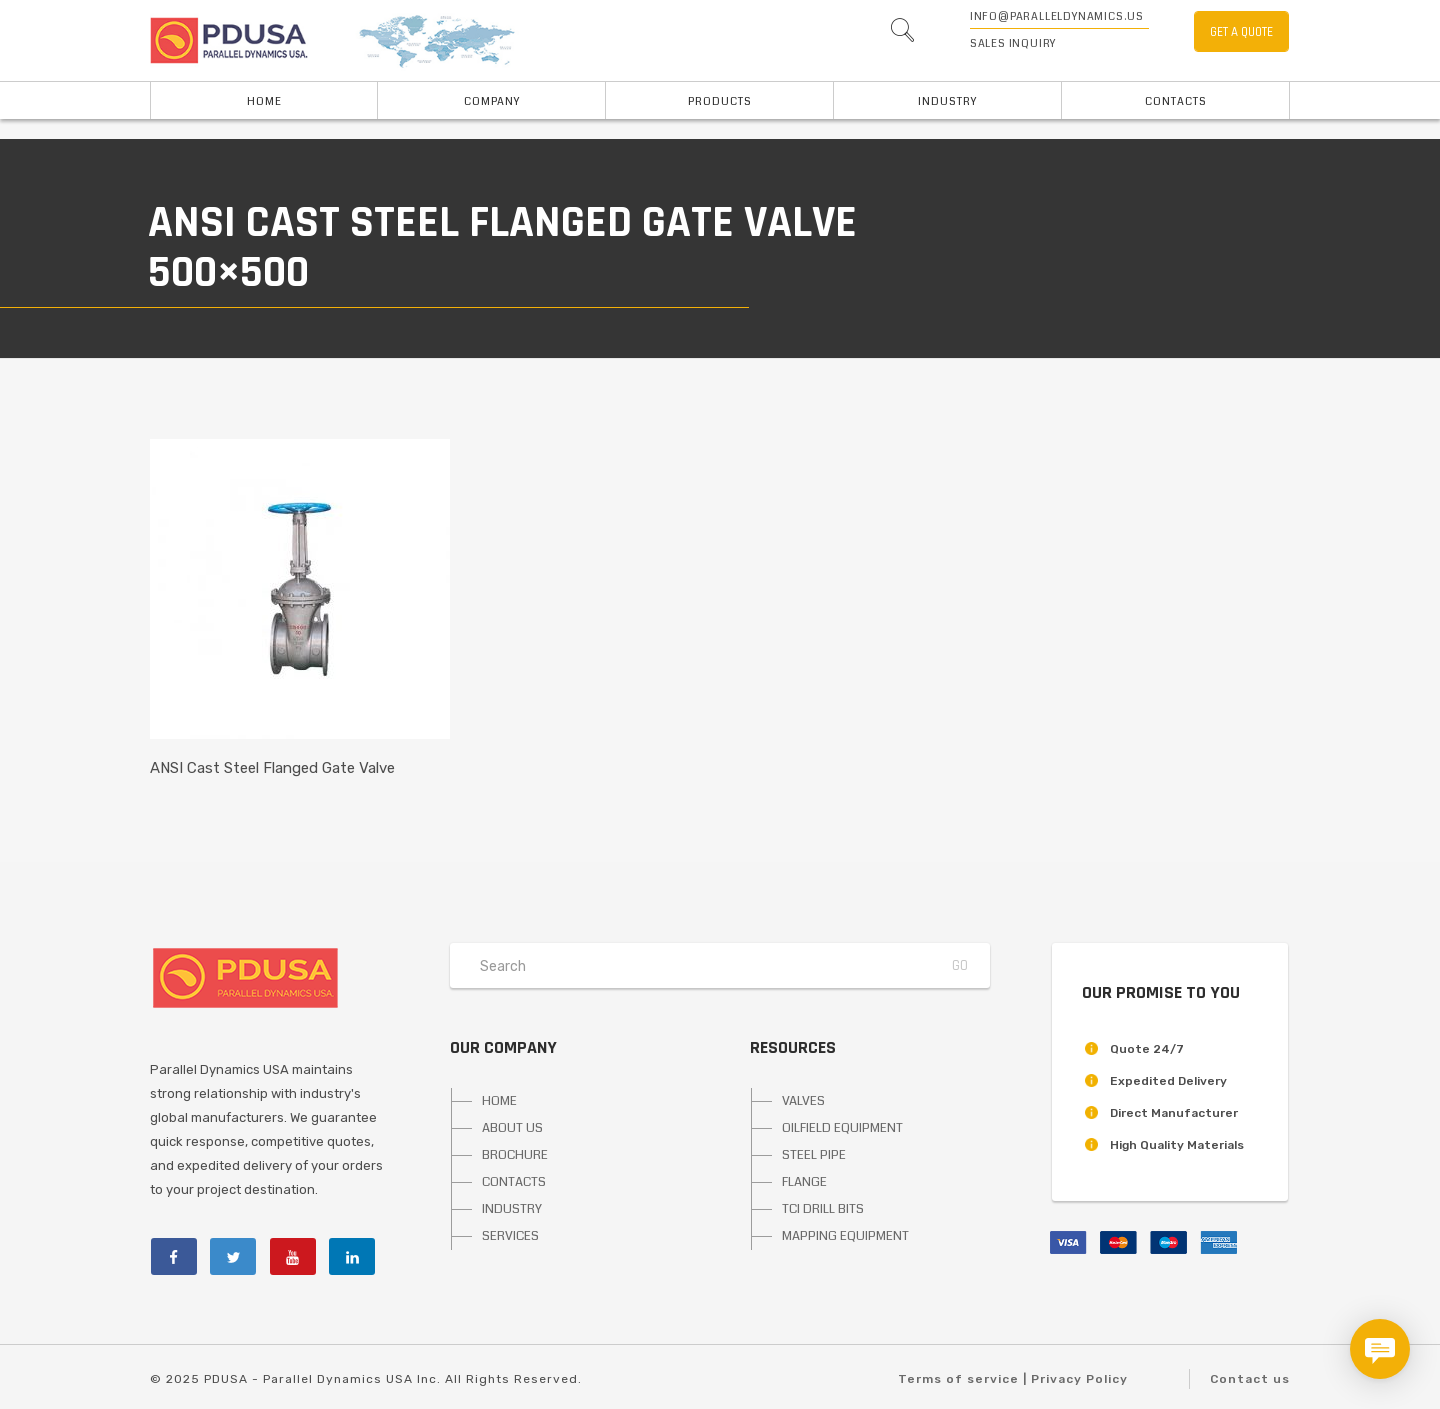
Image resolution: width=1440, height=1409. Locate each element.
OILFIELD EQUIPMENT (842, 1128)
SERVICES (510, 1236)
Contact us (1250, 1379)
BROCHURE (515, 1155)
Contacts (1176, 101)
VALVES (803, 1101)
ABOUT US (512, 1128)
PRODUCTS (720, 101)
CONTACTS (514, 1182)
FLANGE (804, 1182)
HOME (264, 101)
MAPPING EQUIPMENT (845, 1236)
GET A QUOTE (1241, 32)
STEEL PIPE (814, 1155)
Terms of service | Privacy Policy (1013, 1379)
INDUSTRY (947, 101)
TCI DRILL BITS (823, 1209)
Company (492, 101)
